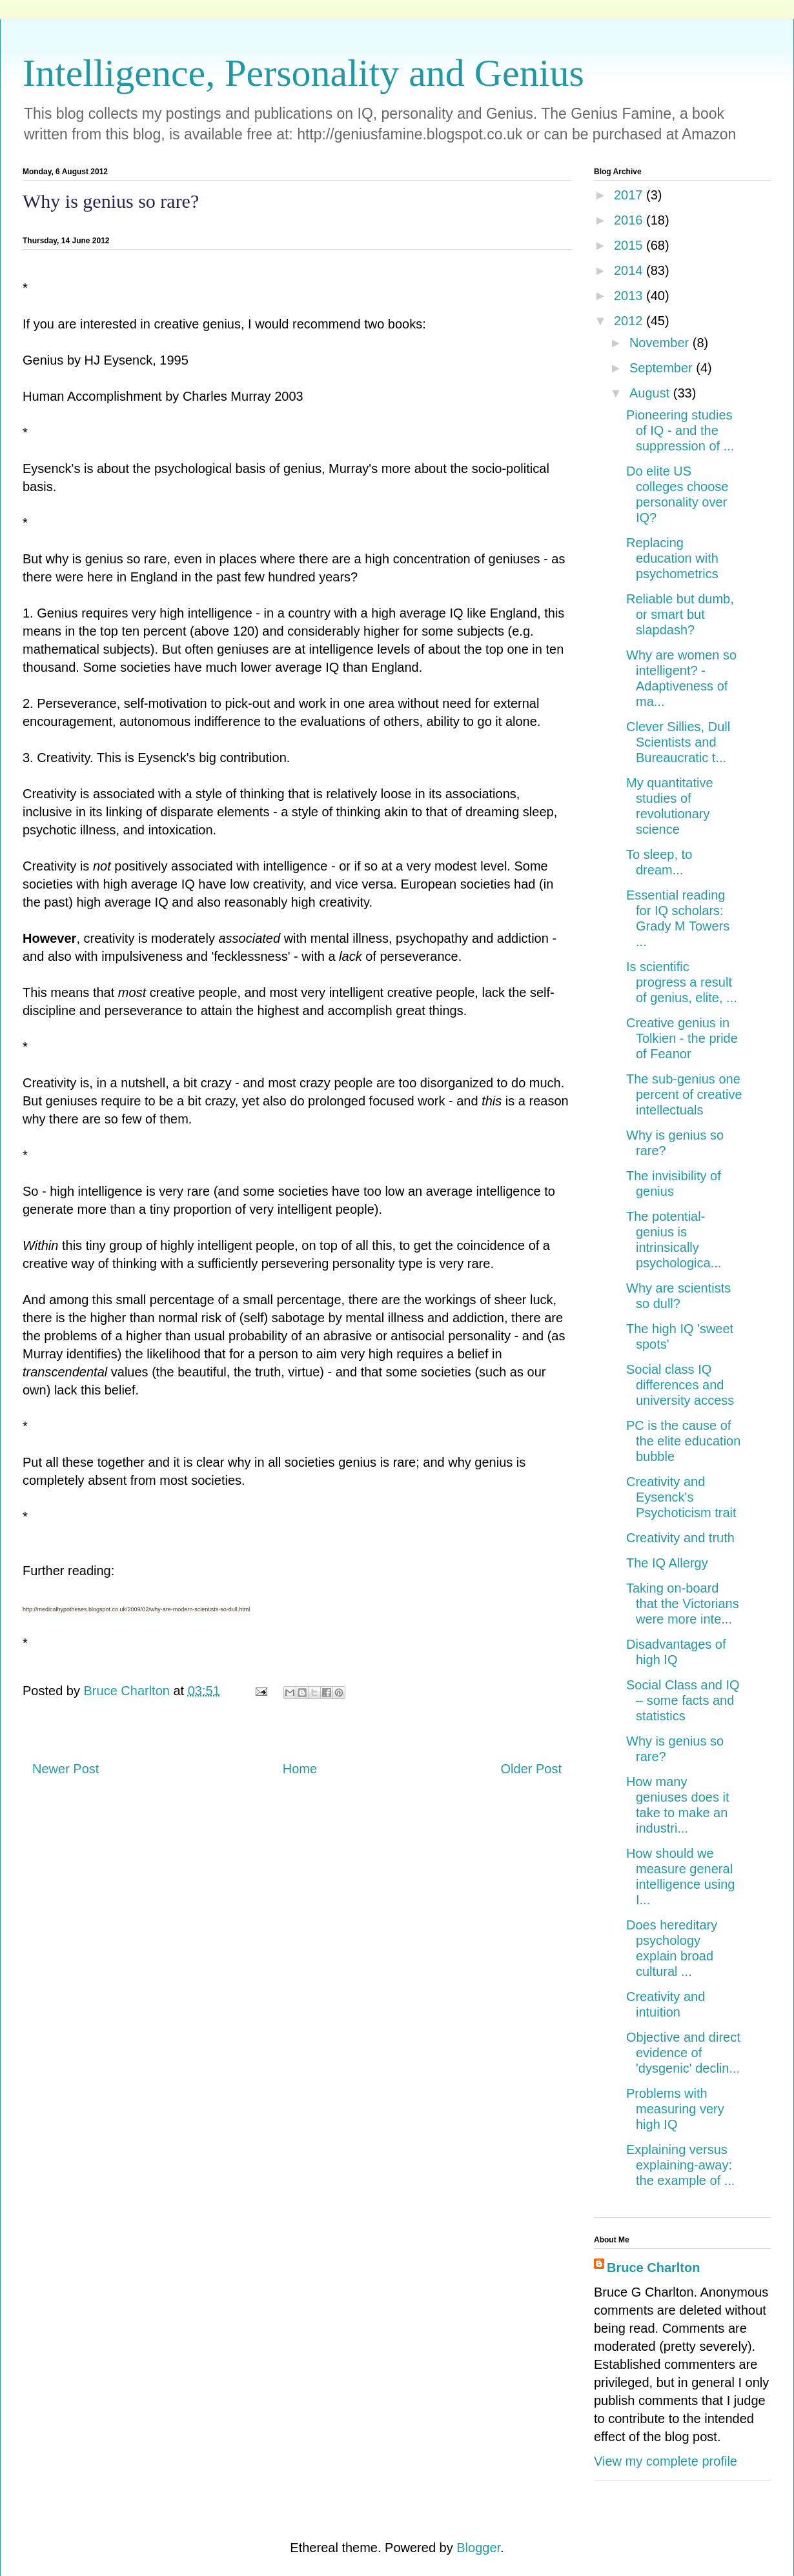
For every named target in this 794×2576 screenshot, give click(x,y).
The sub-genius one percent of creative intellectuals (684, 1094)
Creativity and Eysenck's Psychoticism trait (681, 1497)
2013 (630, 295)
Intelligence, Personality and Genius (303, 73)
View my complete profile (665, 2461)
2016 (630, 220)
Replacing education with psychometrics (672, 558)
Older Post (531, 1769)
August (651, 393)
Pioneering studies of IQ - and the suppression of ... (680, 430)
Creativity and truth (680, 1538)
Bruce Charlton (653, 2267)
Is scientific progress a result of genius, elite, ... (681, 982)
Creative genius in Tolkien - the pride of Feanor (682, 1038)
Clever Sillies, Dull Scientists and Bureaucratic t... (678, 742)
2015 (630, 245)
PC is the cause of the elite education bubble (683, 1441)
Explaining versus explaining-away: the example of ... (680, 2165)
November (661, 343)
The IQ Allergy (667, 1563)
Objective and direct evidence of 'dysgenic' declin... (683, 2052)
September (662, 368)
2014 (630, 270)
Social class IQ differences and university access (680, 1384)
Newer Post (65, 1769)
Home (300, 1769)
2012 (630, 321)
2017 (630, 195)
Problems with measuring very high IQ (675, 2108)
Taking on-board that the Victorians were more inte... (682, 1603)
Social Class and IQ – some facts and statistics (683, 1700)
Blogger (478, 2548)
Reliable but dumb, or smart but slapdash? (680, 614)
